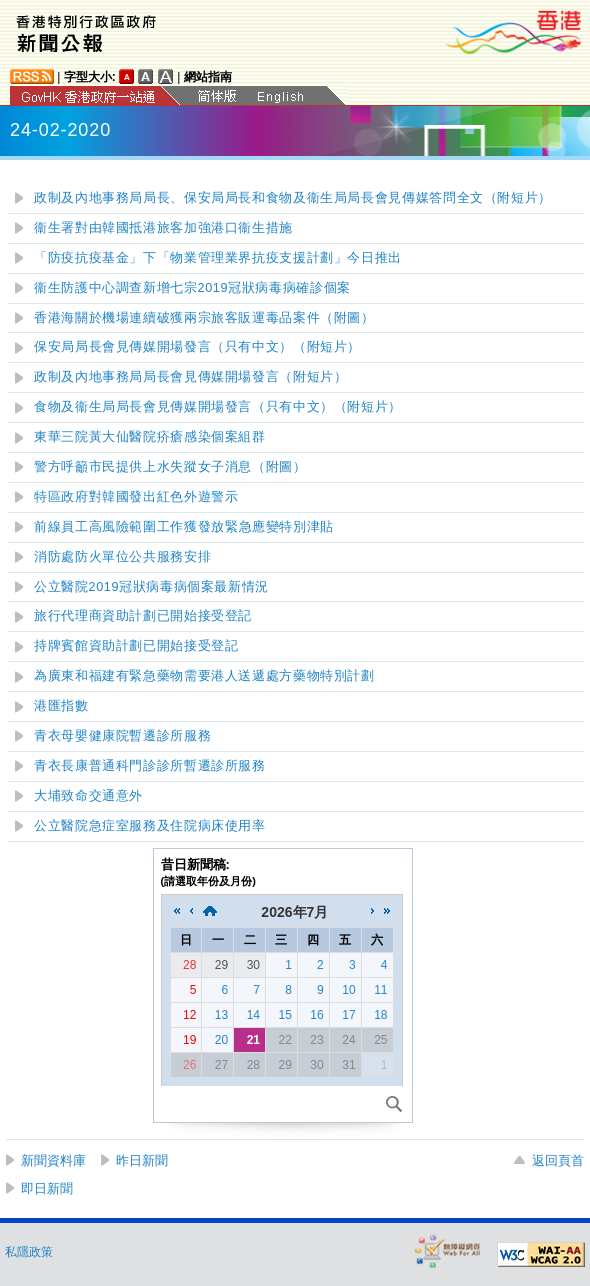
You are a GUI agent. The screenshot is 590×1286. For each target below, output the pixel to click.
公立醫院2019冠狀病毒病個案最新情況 (151, 587)
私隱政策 (29, 1252)
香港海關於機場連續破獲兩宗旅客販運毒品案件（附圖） (204, 318)
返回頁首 (558, 1160)
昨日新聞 (142, 1160)
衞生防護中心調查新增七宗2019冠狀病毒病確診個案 (192, 288)
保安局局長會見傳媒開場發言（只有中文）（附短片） (197, 347)
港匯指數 (61, 706)
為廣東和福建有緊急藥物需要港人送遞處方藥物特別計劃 (204, 676)
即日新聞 (47, 1188)
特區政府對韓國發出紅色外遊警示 (136, 497)
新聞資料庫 (53, 1160)
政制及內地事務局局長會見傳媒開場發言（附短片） (191, 377)
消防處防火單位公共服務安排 (122, 557)
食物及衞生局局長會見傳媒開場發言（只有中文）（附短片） (218, 407)
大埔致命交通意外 (88, 796)
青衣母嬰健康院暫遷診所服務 (122, 736)
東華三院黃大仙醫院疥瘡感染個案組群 (150, 437)
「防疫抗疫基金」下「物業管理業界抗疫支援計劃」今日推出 (218, 258)
